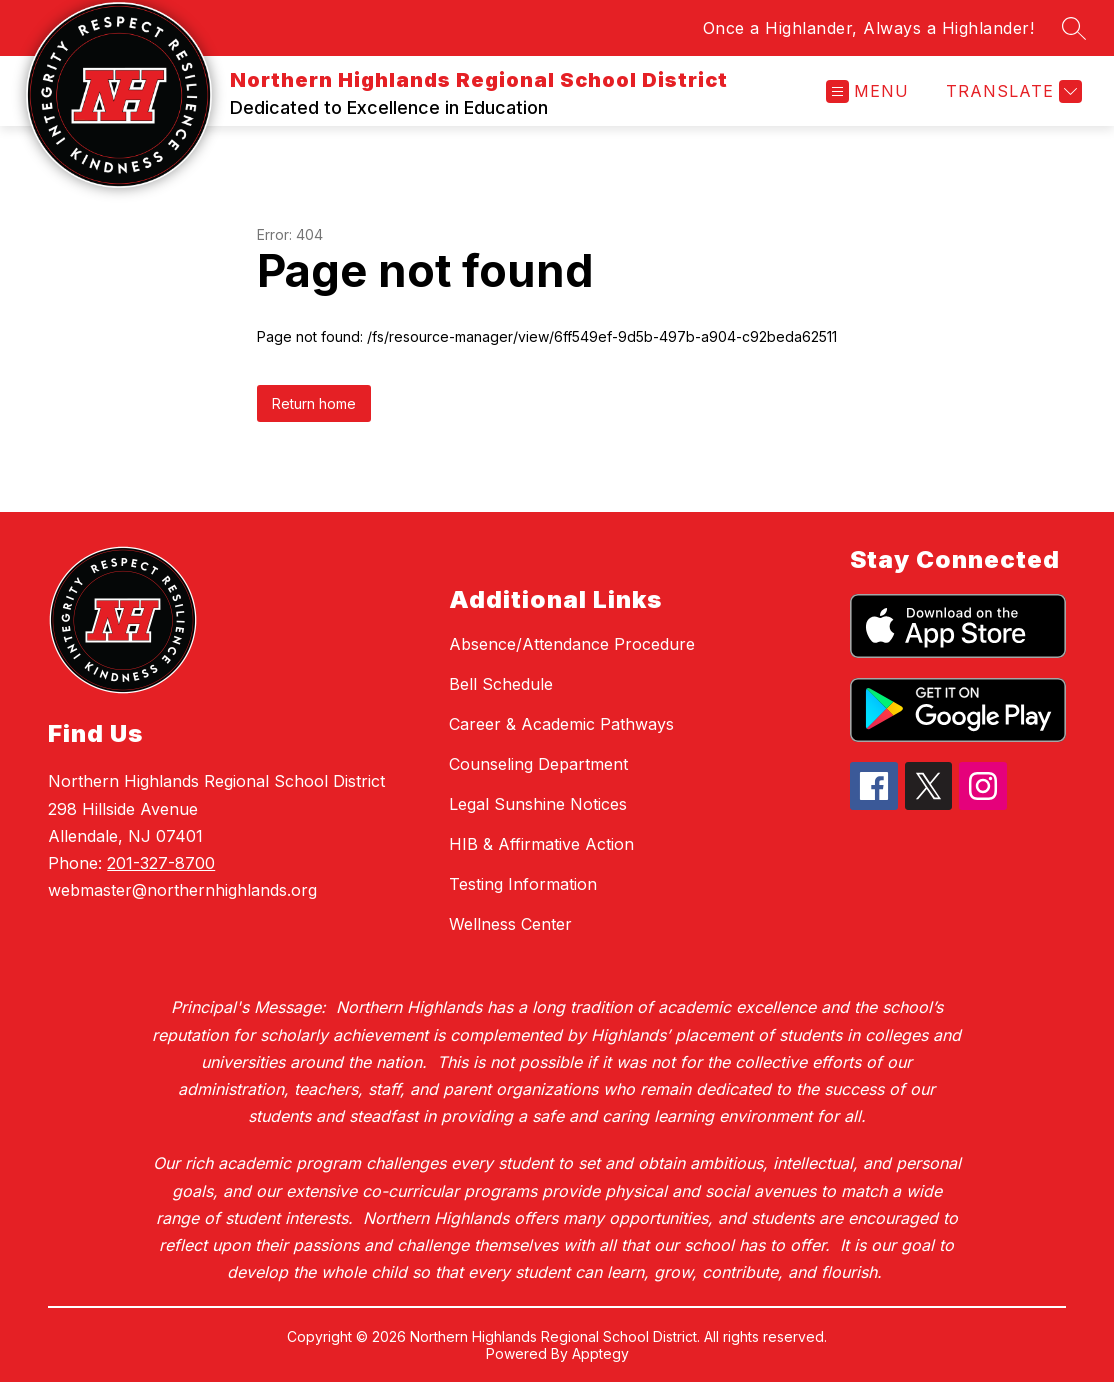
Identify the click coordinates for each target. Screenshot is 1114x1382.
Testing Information (523, 884)
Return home (314, 403)
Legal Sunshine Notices (538, 804)
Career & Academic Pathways (561, 724)
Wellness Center (510, 924)
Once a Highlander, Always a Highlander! (869, 28)
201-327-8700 (161, 863)
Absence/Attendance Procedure (572, 644)
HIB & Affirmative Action (541, 844)
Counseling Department (538, 764)
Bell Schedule (501, 684)
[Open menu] (867, 91)
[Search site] (1074, 28)
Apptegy (600, 1353)
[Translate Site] (1011, 91)
